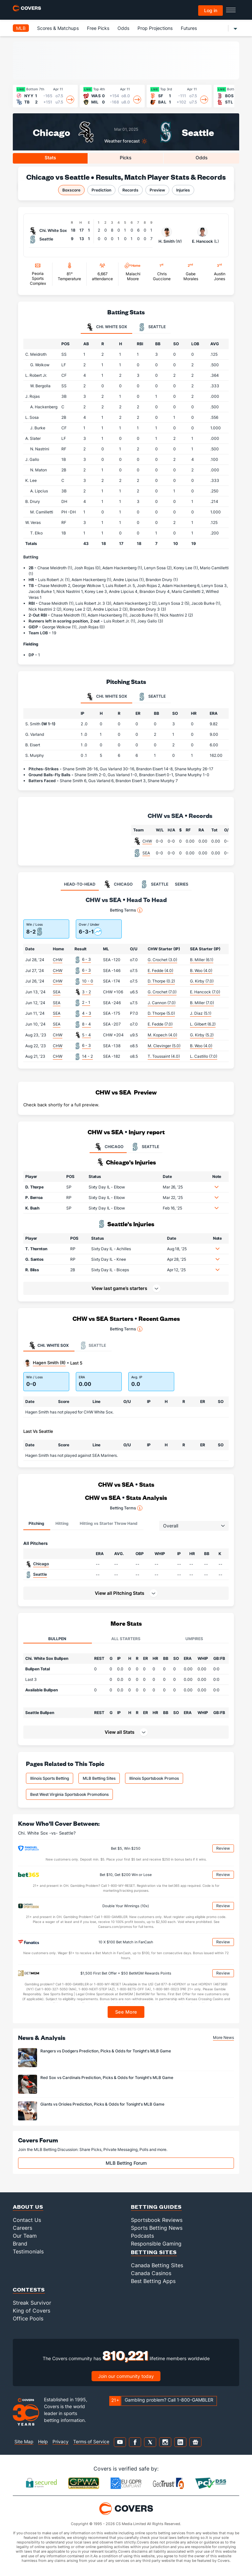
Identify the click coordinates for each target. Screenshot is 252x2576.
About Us (28, 2206)
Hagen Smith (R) (49, 1362)
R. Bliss (32, 1269)
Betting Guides (156, 2206)
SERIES (181, 884)
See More (126, 2012)
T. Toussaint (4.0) (164, 1056)
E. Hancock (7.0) (205, 991)
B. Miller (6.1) (201, 959)
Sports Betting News (156, 2228)
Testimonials (28, 2251)
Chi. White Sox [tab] (106, 327)
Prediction (101, 190)
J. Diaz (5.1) (200, 1013)
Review (223, 1848)
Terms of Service (91, 2441)
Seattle (198, 131)
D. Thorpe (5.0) (161, 1013)
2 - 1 (86, 1002)
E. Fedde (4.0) (160, 970)
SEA (146, 852)
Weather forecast (122, 141)
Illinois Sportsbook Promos (154, 1778)
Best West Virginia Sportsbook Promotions (69, 1794)
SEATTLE (144, 1147)
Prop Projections (155, 28)
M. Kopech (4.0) (162, 1034)
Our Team (25, 2235)
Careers (22, 2228)
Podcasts (142, 2235)
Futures (189, 28)
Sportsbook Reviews (156, 2220)
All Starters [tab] (125, 1638)
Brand (20, 2243)
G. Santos (34, 1259)
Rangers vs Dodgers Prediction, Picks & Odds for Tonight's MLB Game (105, 2050)
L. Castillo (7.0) (203, 1056)
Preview (157, 190)
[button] (217, 1187)
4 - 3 (86, 1013)
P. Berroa (34, 1197)
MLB (21, 28)
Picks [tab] (126, 157)
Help (43, 2441)
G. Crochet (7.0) (162, 991)
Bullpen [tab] (57, 1638)
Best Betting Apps (153, 2281)
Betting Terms (126, 910)
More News (223, 2037)
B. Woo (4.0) (201, 970)
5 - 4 (86, 1034)
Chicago (51, 131)
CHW (147, 841)
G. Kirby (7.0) (202, 981)
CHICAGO (108, 1147)
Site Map (23, 2441)
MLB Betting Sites (99, 1778)
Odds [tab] (202, 157)
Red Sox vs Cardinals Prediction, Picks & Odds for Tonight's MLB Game (106, 2077)
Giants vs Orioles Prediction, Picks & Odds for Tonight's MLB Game (102, 2104)
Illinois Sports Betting (49, 1778)
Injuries (183, 190)
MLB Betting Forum (126, 2163)
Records (130, 190)
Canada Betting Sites (157, 2265)
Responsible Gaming (156, 2243)
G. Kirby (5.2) (202, 1034)
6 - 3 (86, 959)
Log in (210, 10)
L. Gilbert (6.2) (203, 1024)
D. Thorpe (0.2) (161, 981)
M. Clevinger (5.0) (164, 1045)
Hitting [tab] (62, 1523)
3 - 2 (86, 991)
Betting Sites (154, 2252)
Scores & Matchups (58, 28)
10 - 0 (87, 981)
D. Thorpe (34, 1187)
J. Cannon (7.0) (162, 1002)
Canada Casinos (151, 2273)
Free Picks (98, 28)
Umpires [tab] (194, 1638)
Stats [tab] (50, 157)
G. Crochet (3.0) (162, 959)
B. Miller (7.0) (202, 1002)
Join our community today (126, 2376)
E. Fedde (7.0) (160, 1024)
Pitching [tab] (36, 1523)
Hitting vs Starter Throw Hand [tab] (108, 1523)
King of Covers (31, 2310)
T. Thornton (36, 1248)
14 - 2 (87, 1056)
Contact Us (27, 2220)
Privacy (60, 2441)
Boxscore (71, 190)
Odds (123, 28)
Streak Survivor (32, 2302)
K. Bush (32, 1208)
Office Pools (28, 2318)
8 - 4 (86, 1024)
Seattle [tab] (152, 327)
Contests (29, 2289)
